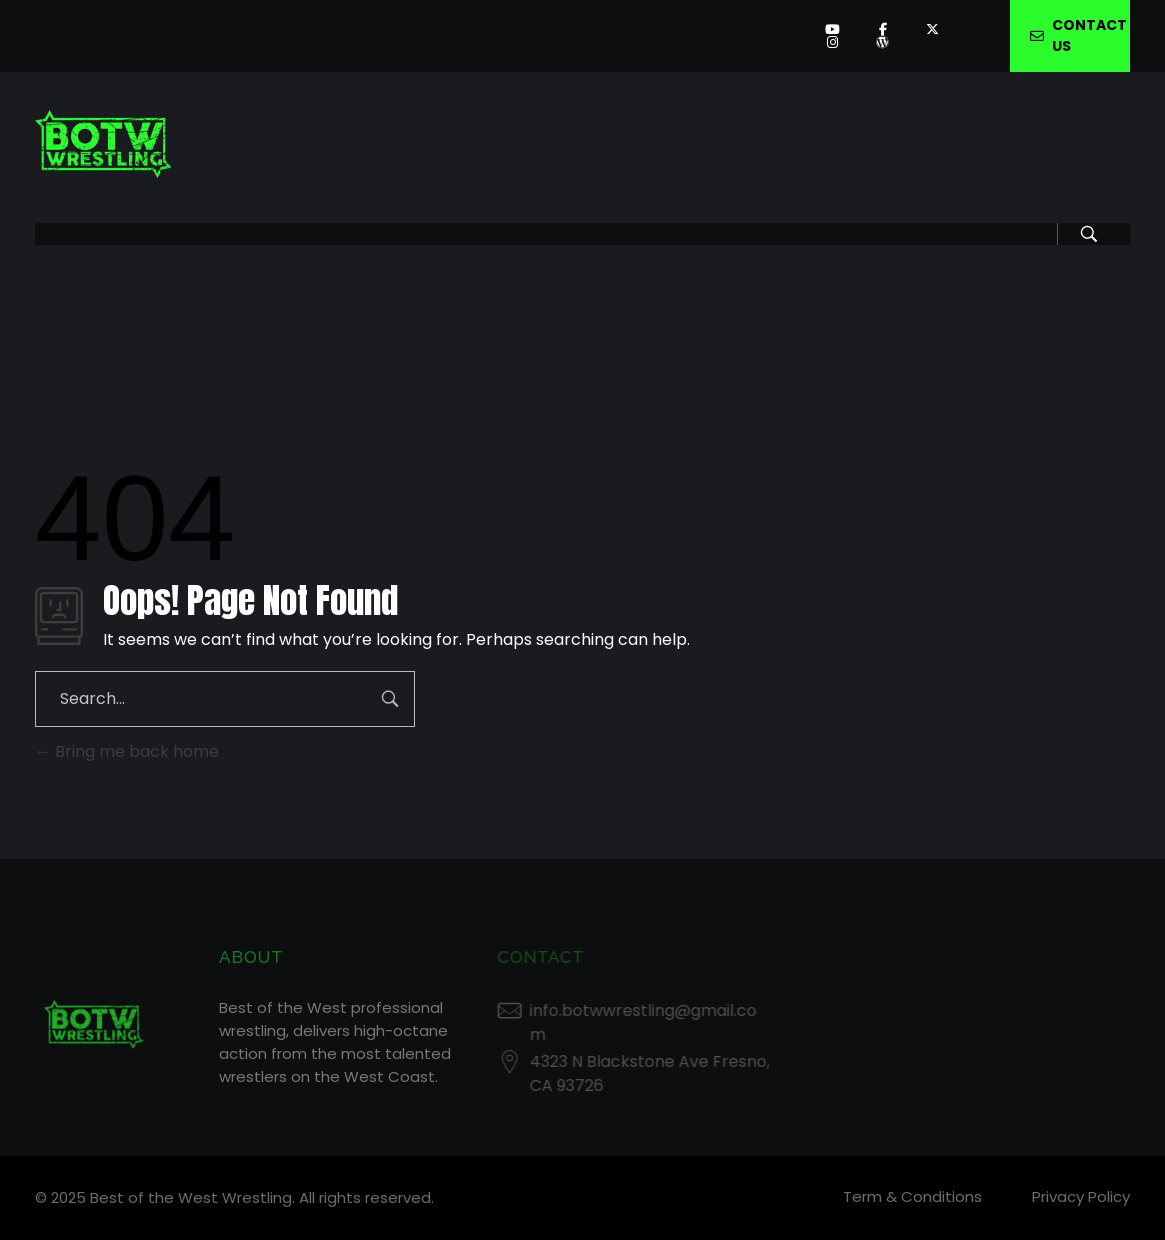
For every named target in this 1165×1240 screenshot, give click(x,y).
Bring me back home (127, 751)
